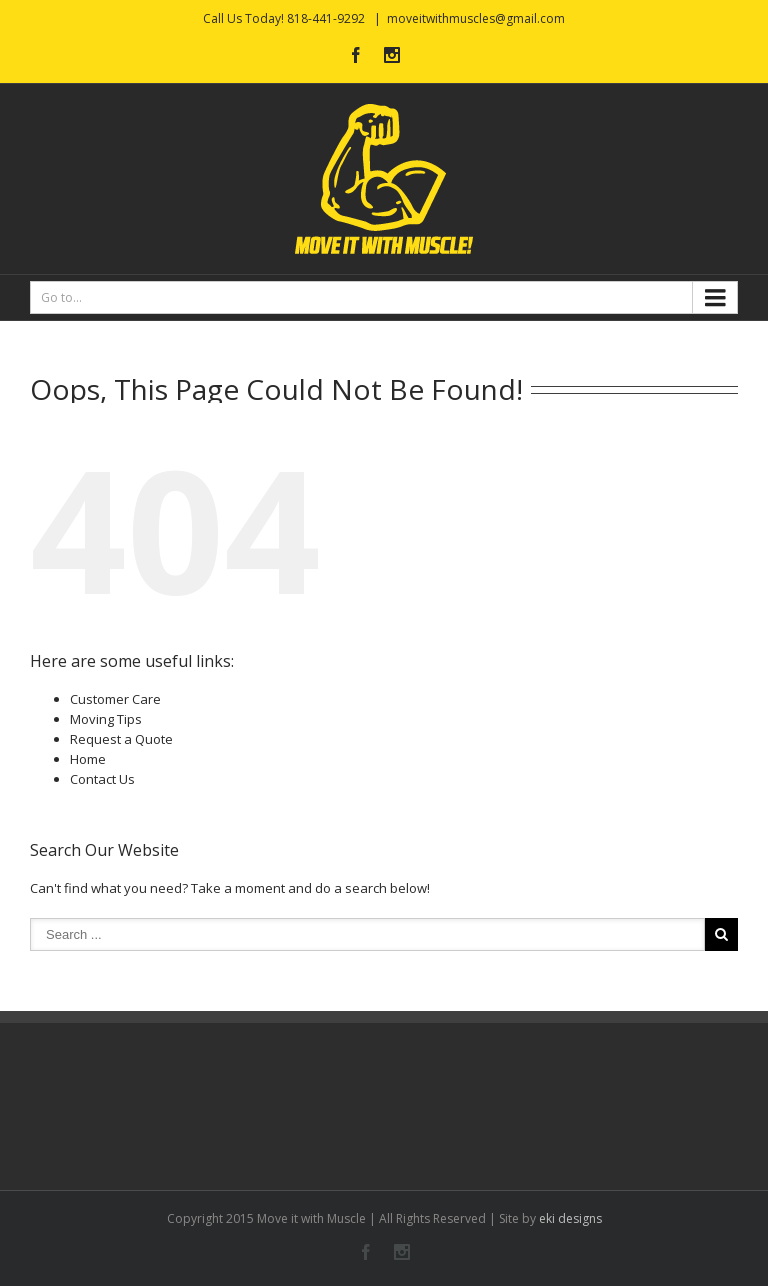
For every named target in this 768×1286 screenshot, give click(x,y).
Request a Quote (121, 739)
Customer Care (115, 699)
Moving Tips (106, 719)
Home (88, 759)
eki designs (570, 1218)
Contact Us (102, 779)
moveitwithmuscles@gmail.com (476, 18)
